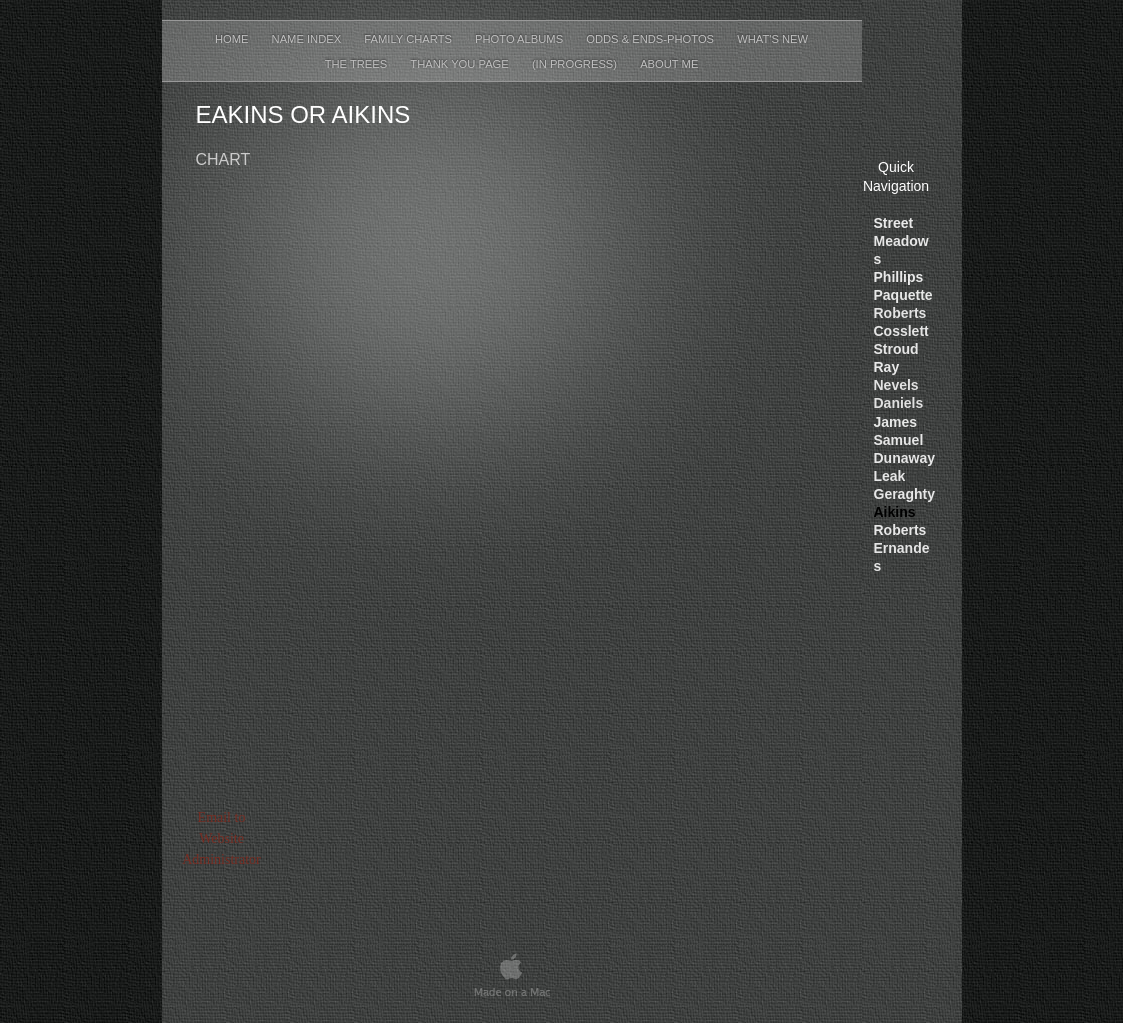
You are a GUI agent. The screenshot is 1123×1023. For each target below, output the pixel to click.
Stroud (896, 349)
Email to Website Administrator (221, 838)
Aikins (895, 512)
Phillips (899, 277)
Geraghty (904, 494)
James (896, 422)
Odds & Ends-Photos (651, 39)
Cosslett (901, 331)
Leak (890, 476)
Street (894, 223)
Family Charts (409, 39)
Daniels (899, 403)
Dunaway (904, 458)
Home (233, 39)
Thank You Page (461, 64)
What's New (772, 39)
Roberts (900, 313)
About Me (669, 64)
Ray (887, 367)
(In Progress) (576, 64)
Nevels (896, 385)
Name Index (308, 39)
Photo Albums (520, 39)
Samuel (899, 440)
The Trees (358, 64)
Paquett (903, 295)
